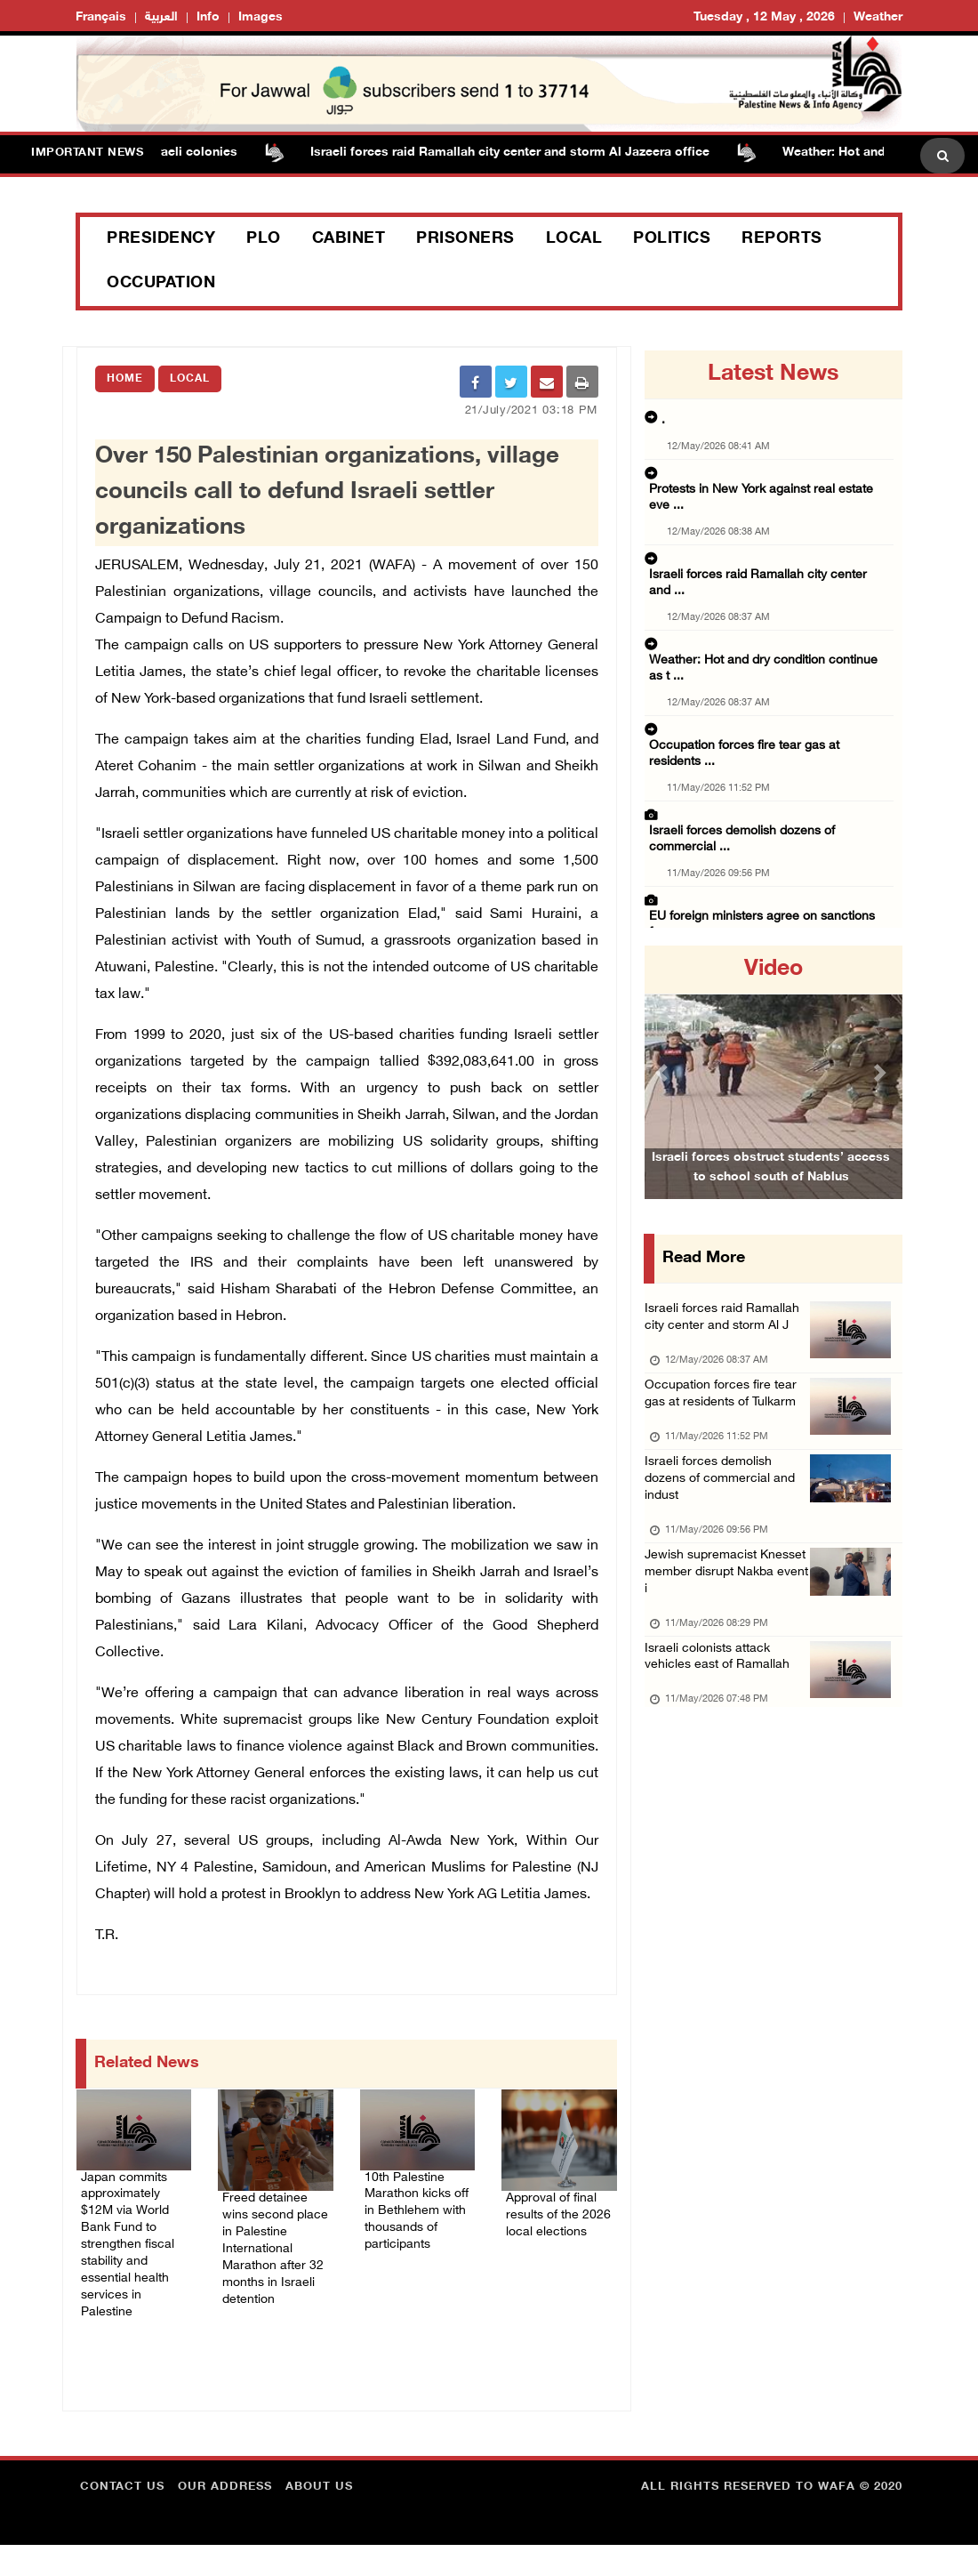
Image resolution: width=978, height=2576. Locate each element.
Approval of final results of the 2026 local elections (557, 2226)
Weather (878, 17)
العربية (161, 17)
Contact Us (122, 2518)
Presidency (161, 239)
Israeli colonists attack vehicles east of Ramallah (727, 1742)
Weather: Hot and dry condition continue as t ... (771, 585)
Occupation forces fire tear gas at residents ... (766, 640)
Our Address (225, 2518)
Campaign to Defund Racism (187, 611)
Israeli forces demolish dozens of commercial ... (771, 695)
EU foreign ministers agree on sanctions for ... (768, 751)
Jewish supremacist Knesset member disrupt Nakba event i (723, 1648)
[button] (664, 1072)
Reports (782, 239)
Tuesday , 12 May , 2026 (764, 17)
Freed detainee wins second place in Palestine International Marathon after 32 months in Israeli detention (273, 2269)
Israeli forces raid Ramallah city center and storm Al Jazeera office (522, 152)
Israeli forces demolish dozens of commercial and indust (717, 1543)
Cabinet (349, 239)
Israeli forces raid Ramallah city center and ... (764, 530)
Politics (671, 239)
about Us (319, 2518)
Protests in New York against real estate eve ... (768, 475)
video (773, 969)
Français (101, 17)
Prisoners (465, 239)
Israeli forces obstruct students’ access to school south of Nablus (771, 1192)
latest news (773, 374)
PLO (263, 239)
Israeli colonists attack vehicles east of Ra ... (763, 877)
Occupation (161, 284)
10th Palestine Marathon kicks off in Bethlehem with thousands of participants (417, 2215)
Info (208, 17)
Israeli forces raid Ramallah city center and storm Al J (725, 1333)
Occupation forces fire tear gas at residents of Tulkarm (717, 1438)
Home (125, 379)
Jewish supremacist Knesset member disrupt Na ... (768, 822)
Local (574, 239)
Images (260, 17)
